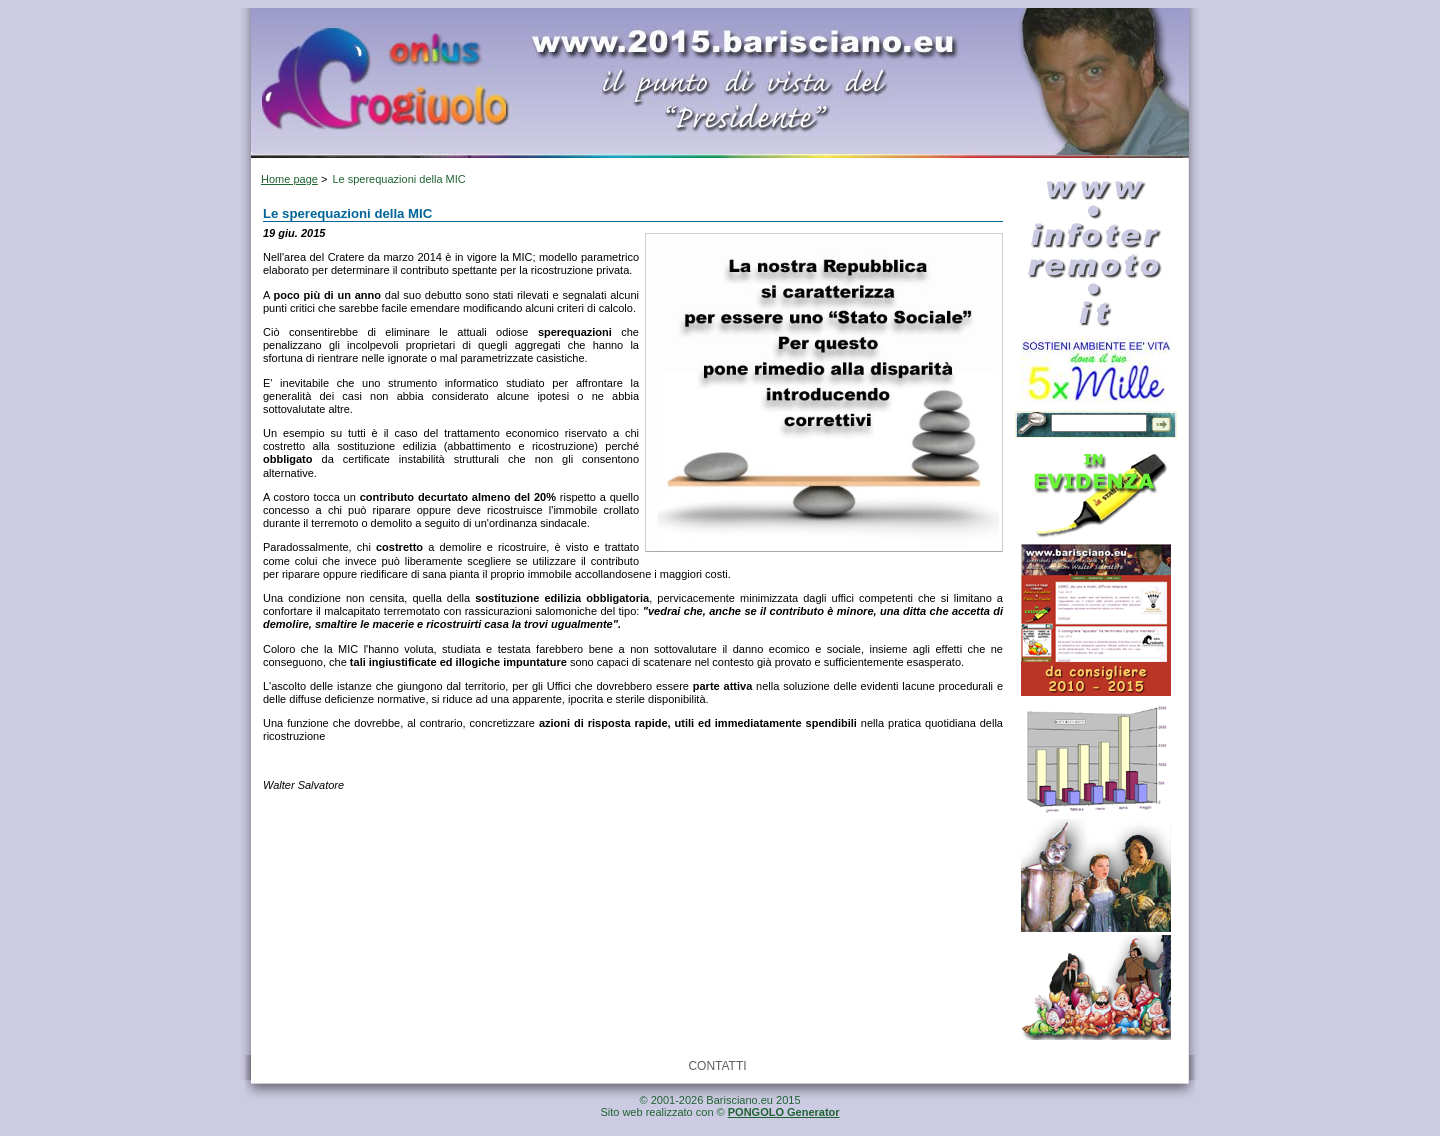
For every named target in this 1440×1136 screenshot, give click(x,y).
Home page (289, 179)
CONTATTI (717, 1066)
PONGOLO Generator (784, 1112)
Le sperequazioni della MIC (398, 179)
